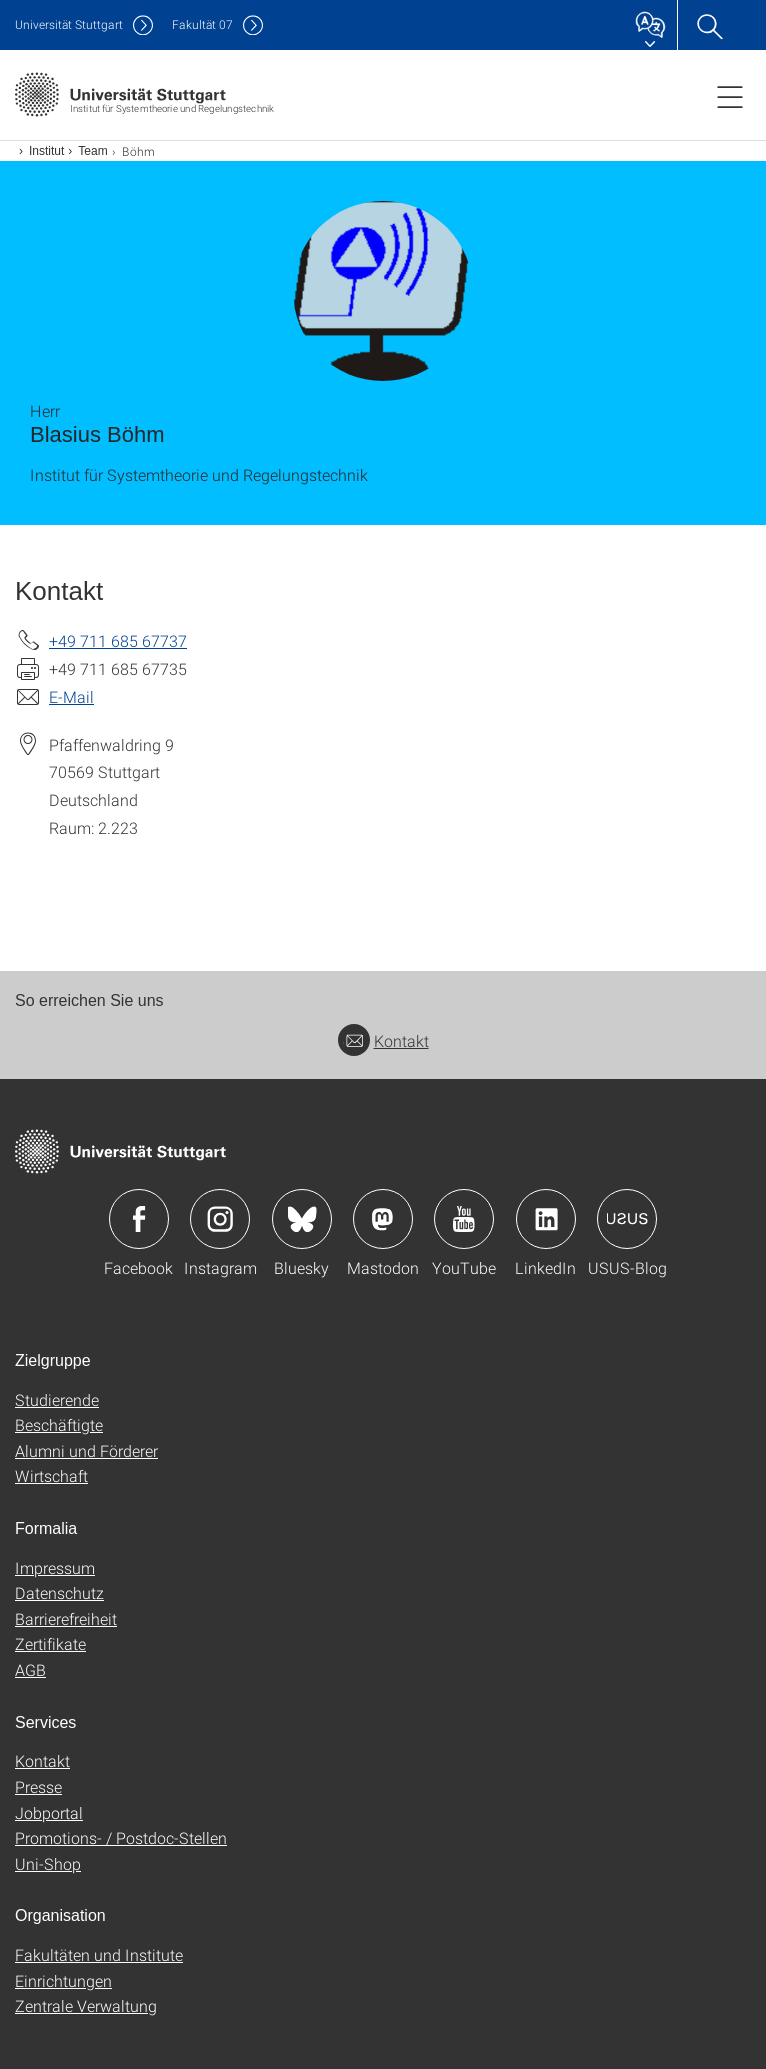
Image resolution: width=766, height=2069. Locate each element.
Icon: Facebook (139, 1219)
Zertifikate (50, 1643)
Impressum (55, 1567)
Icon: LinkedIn (546, 1219)
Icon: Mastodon (383, 1219)
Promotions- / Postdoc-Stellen (121, 1837)
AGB (30, 1669)
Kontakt (383, 1040)
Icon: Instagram (220, 1219)
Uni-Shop (48, 1863)
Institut (46, 151)
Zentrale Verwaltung (86, 2005)
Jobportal (49, 1812)
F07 (202, 24)
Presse (38, 1786)
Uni (69, 24)
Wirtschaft (51, 1475)
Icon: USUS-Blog (627, 1219)
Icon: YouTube (464, 1219)
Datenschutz (59, 1592)
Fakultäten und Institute (99, 1954)
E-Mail (71, 696)
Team (92, 151)
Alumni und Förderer (86, 1450)
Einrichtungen (63, 1980)
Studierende (57, 1399)
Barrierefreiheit (66, 1618)
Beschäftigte (59, 1424)
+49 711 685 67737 (118, 640)
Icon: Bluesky (302, 1219)
